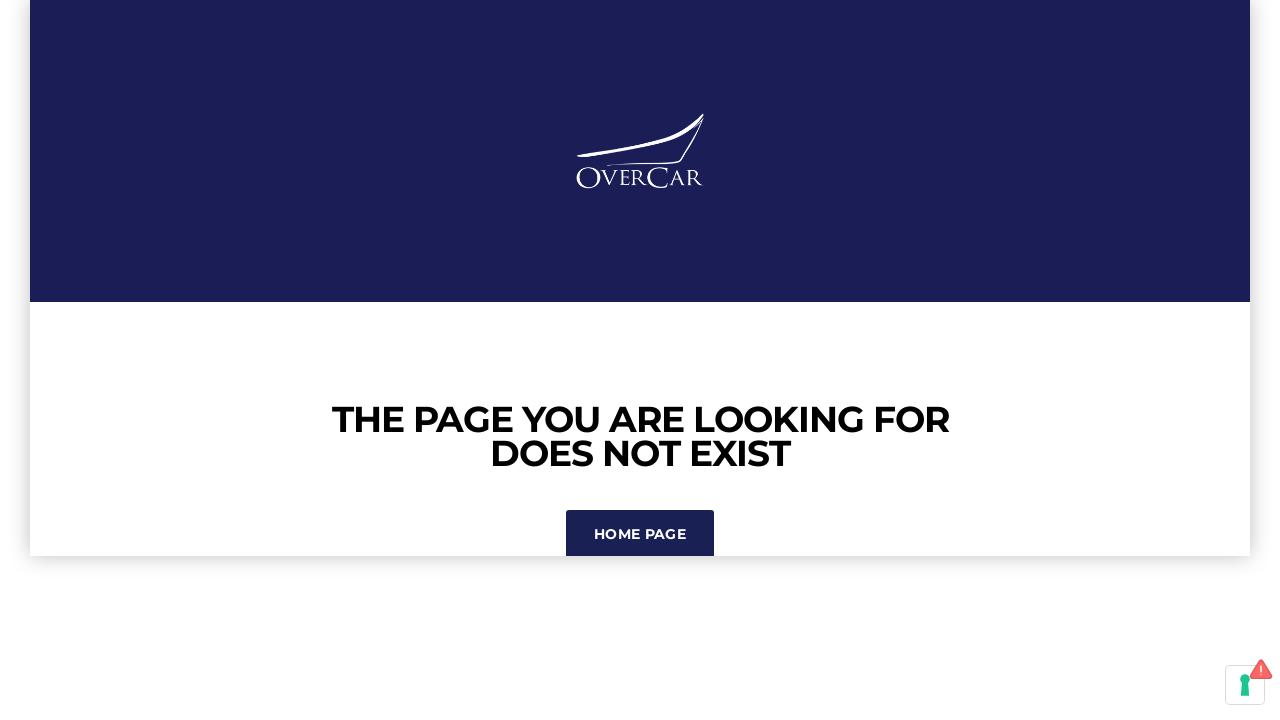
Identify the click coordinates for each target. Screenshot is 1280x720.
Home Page (640, 534)
